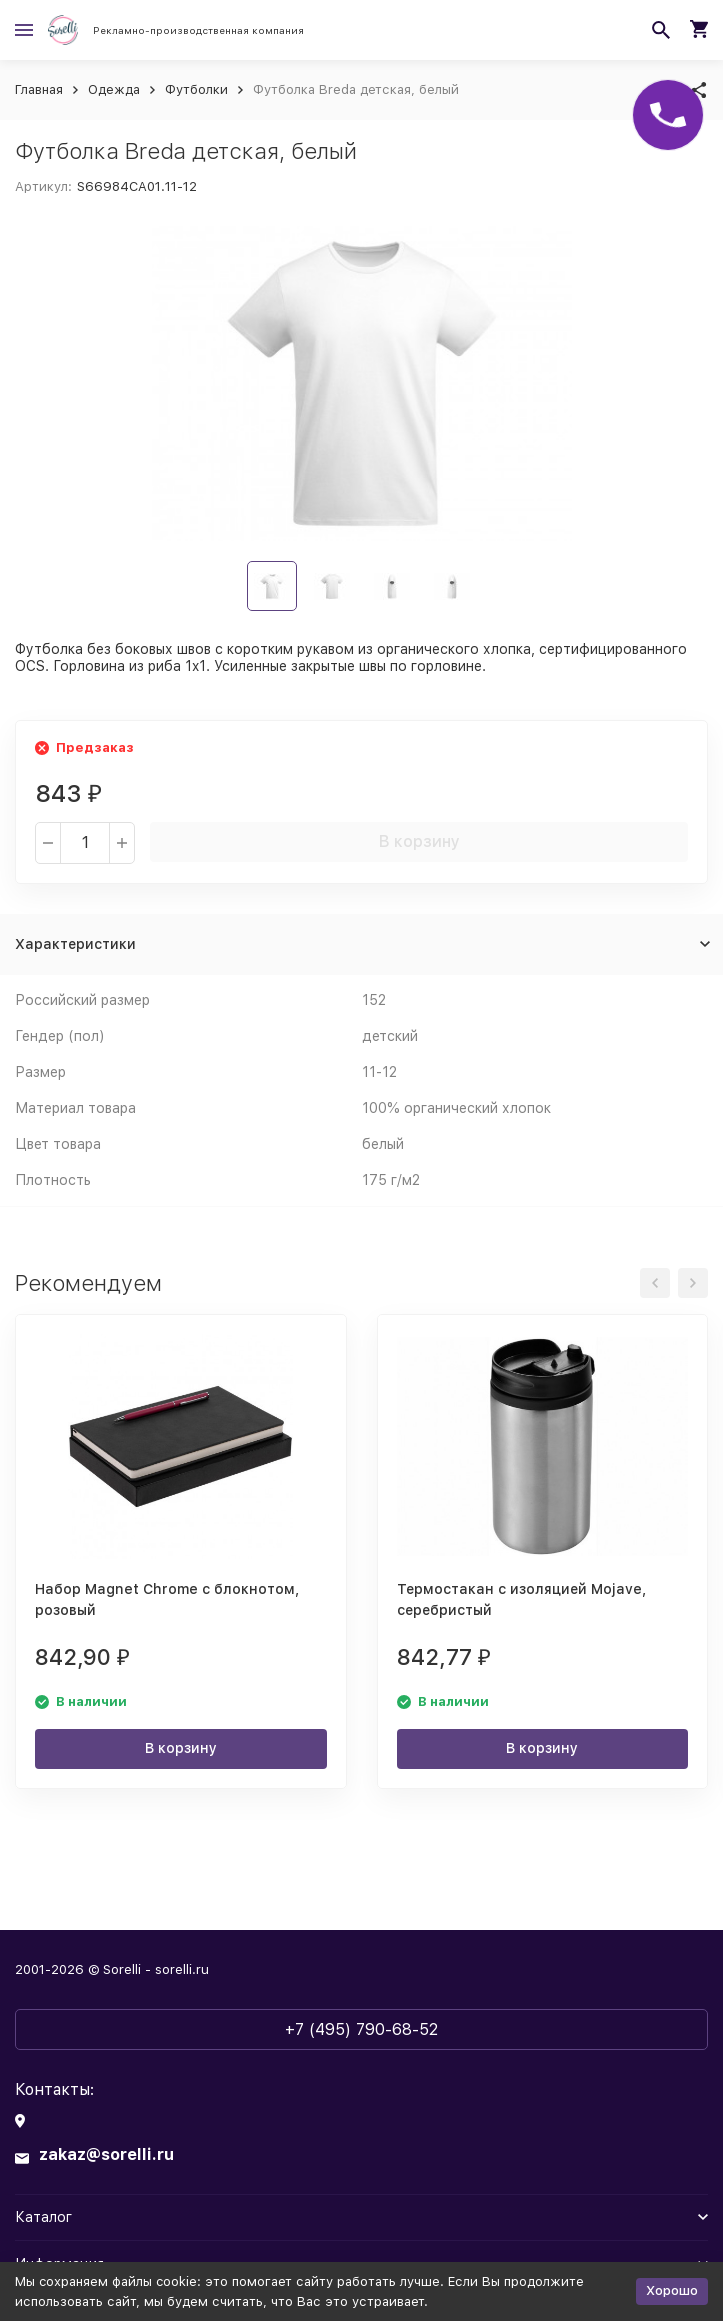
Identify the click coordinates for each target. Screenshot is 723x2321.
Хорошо (672, 2290)
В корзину (419, 841)
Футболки (196, 89)
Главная (39, 89)
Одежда (114, 89)
